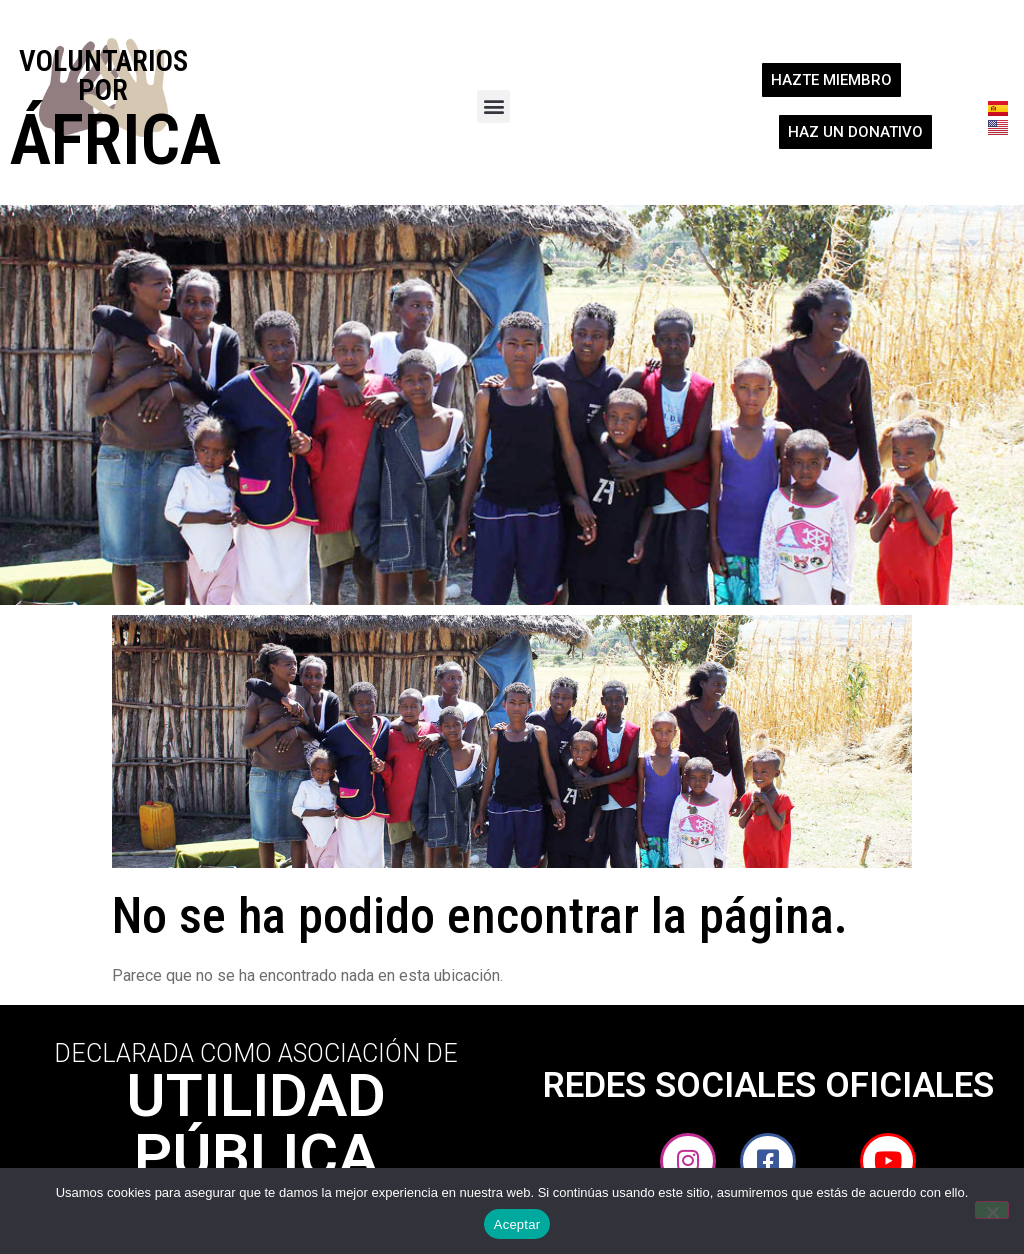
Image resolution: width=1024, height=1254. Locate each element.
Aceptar (517, 1224)
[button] (493, 106)
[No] (992, 1210)
